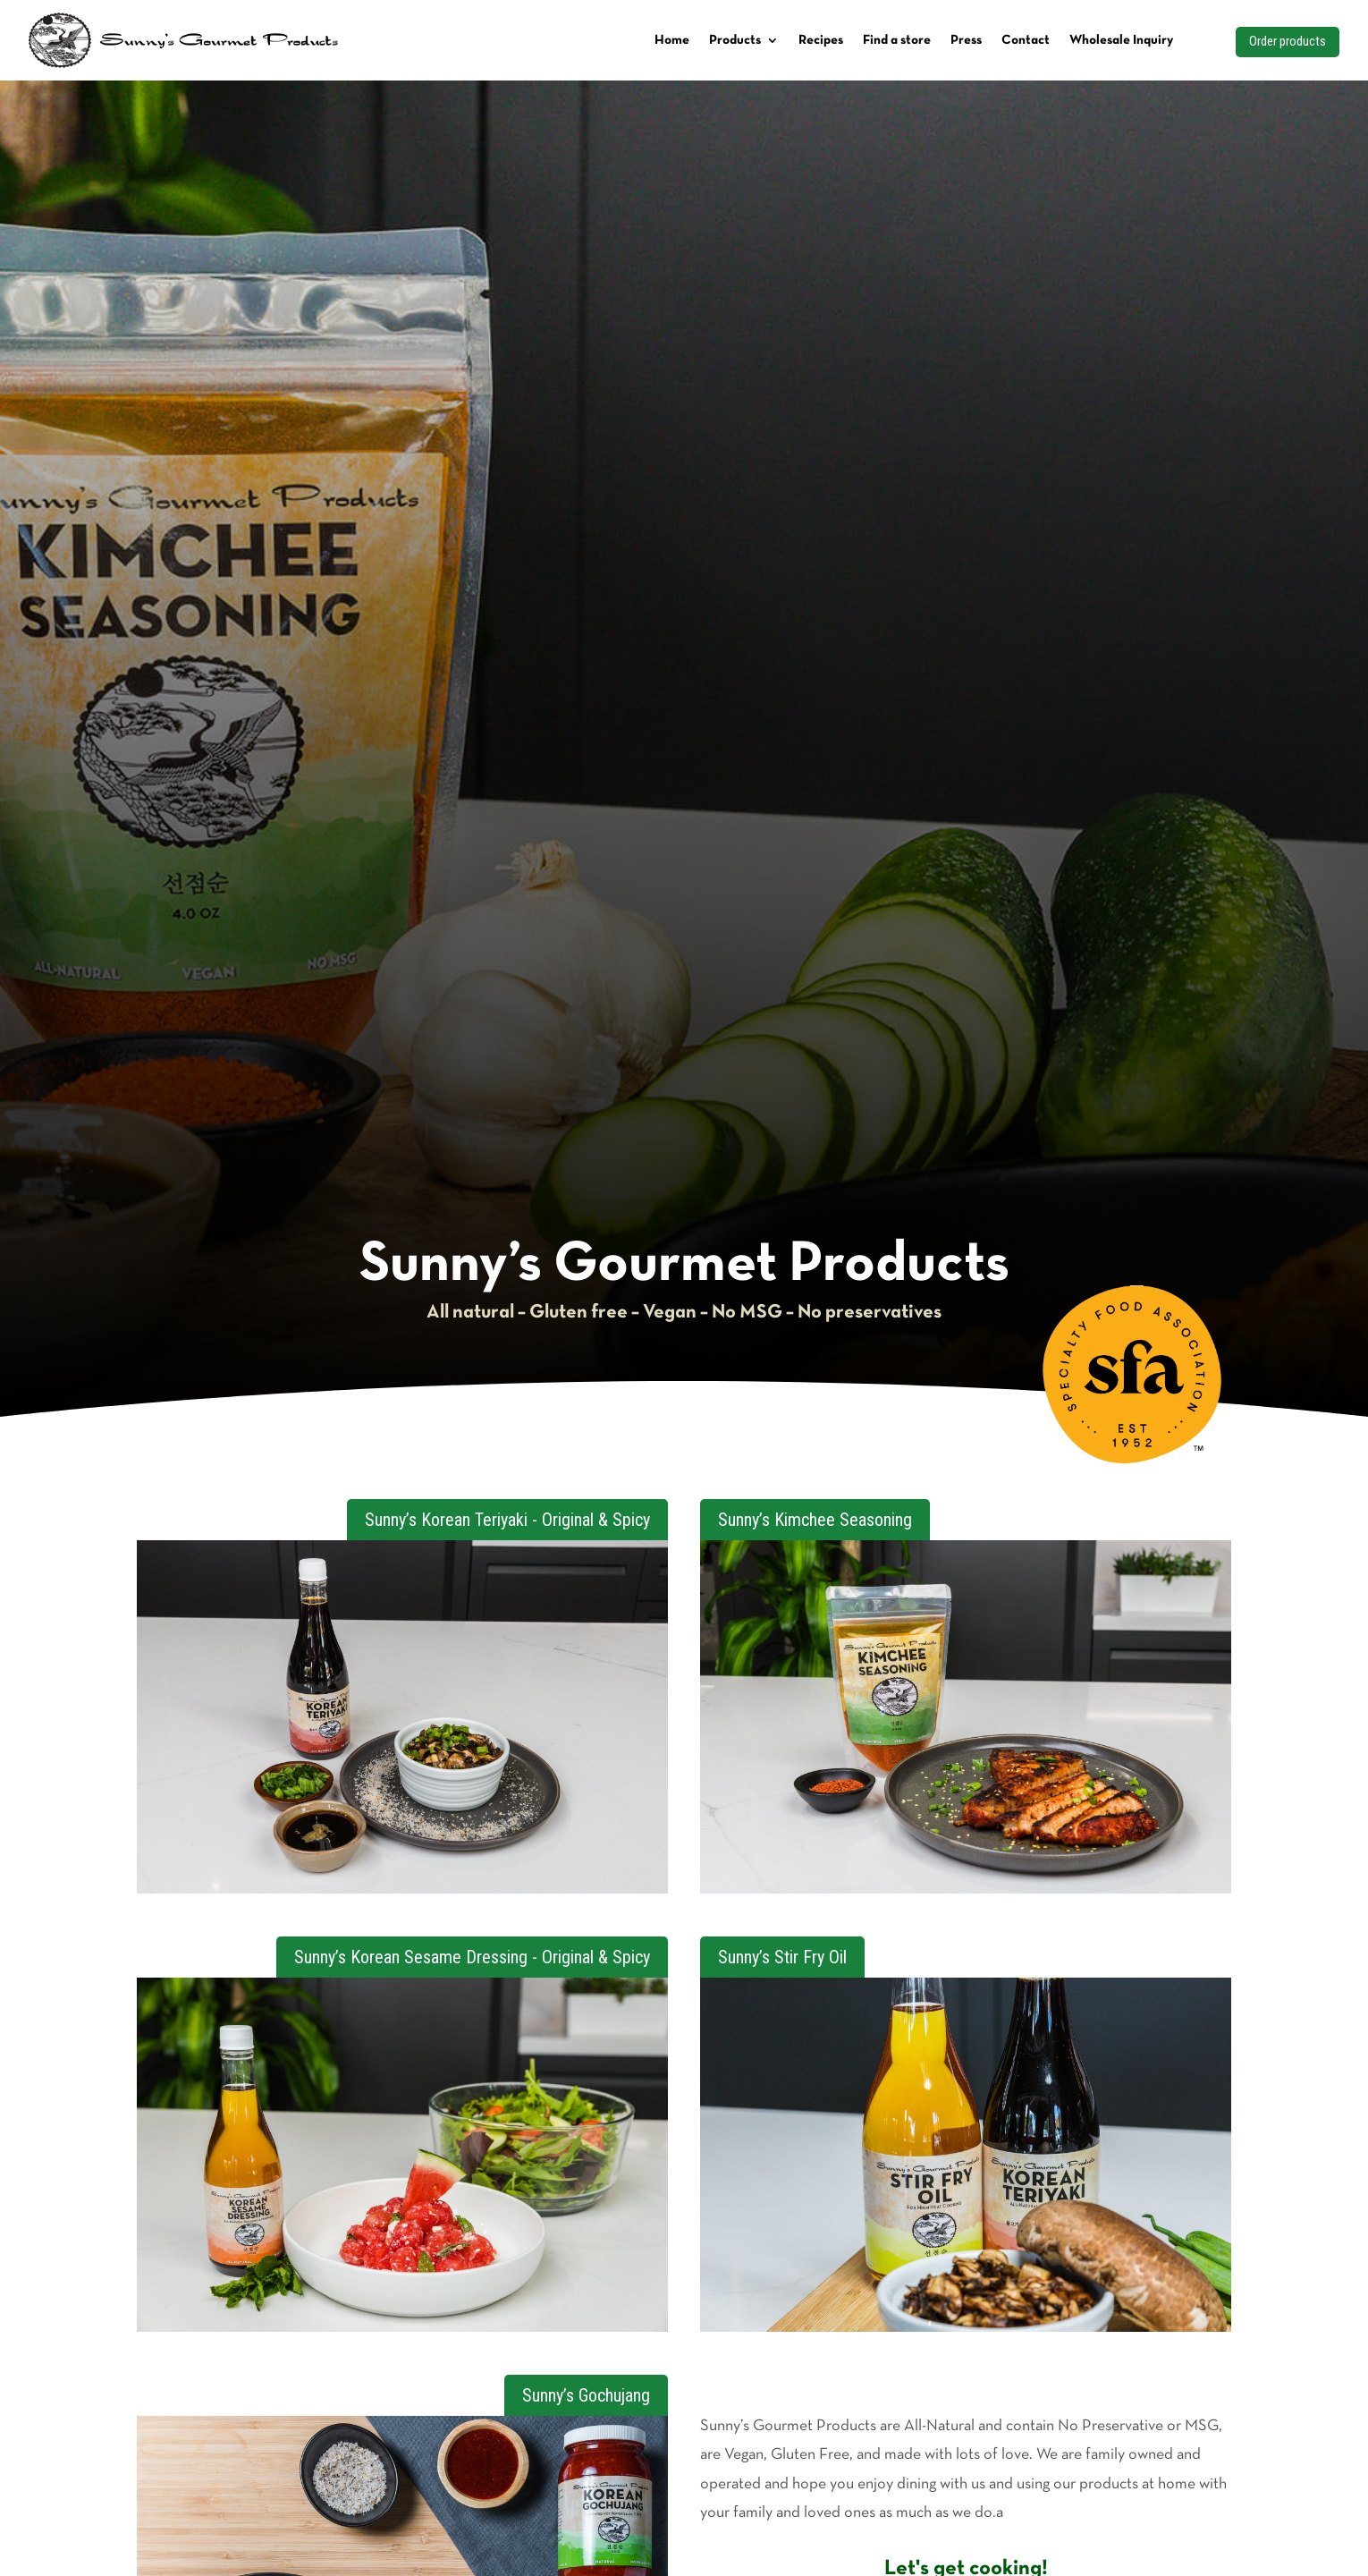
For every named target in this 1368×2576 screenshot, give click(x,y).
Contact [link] (1025, 40)
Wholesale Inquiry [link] (1121, 40)
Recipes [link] (820, 40)
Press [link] (966, 40)
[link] (1132, 1459)
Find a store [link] (897, 40)
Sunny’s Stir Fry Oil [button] (782, 1957)
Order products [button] (1287, 41)
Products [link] (735, 40)
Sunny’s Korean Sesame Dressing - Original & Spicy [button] (472, 1957)
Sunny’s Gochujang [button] (586, 2395)
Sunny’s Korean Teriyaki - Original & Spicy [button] (507, 1519)
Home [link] (671, 40)
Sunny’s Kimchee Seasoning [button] (815, 1519)
